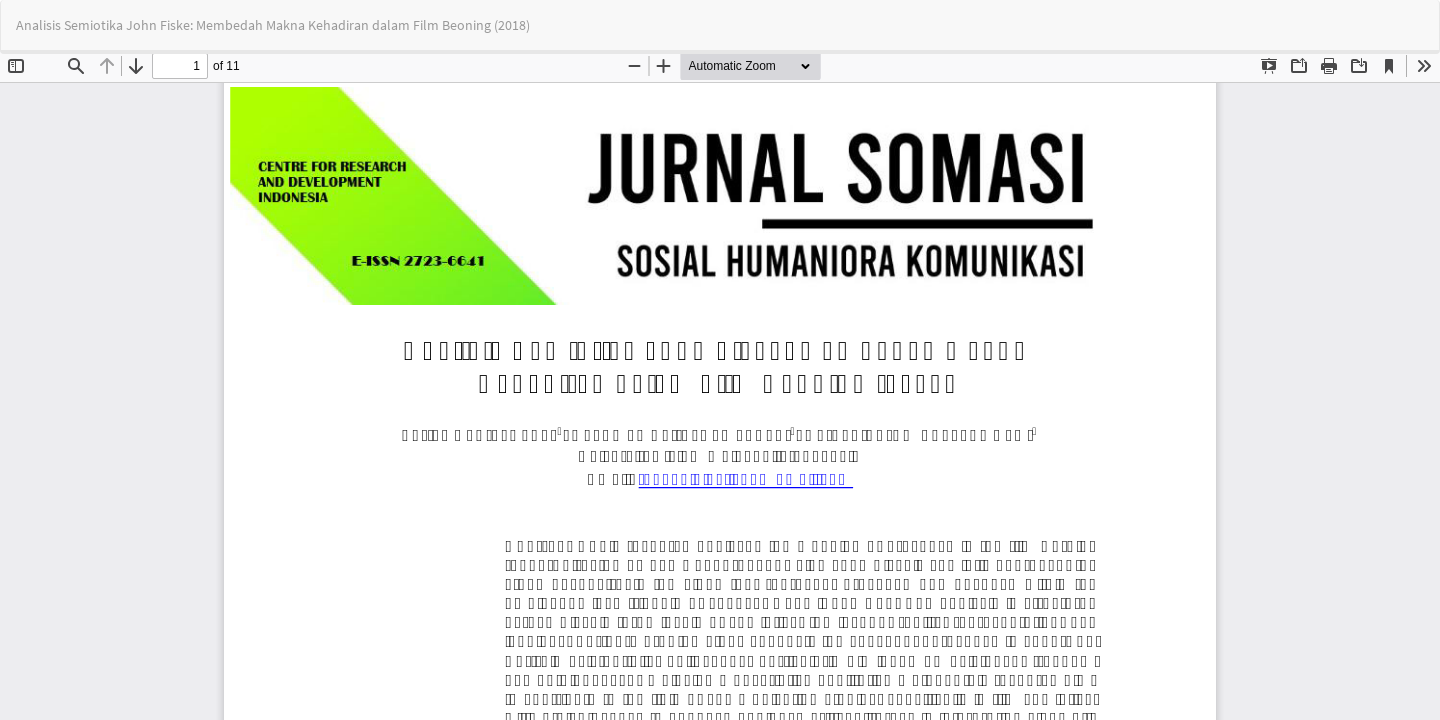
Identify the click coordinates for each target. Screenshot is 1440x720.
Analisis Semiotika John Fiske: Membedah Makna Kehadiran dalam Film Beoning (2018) (273, 25)
